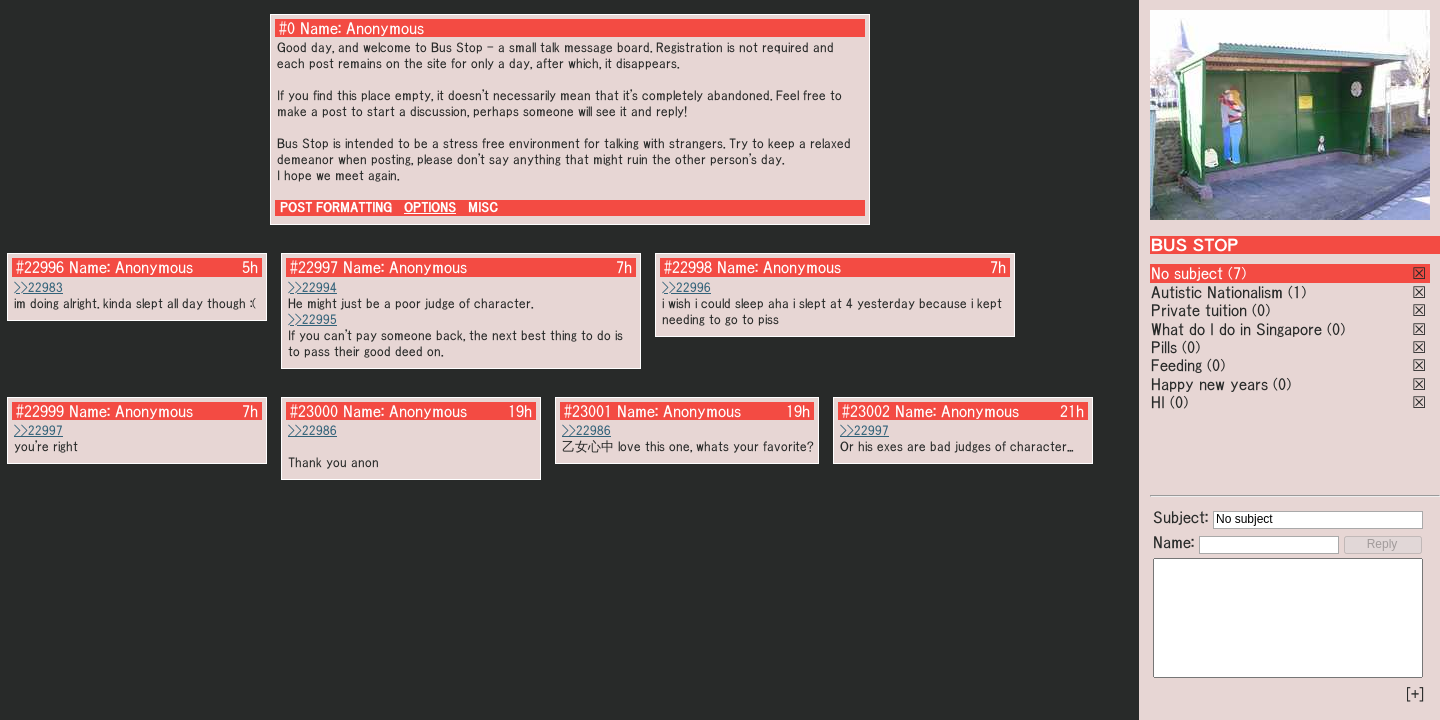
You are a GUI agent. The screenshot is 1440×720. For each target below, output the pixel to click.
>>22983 (38, 287)
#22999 (40, 411)
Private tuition (1199, 310)
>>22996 (686, 287)
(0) (1261, 310)
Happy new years (1209, 384)
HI (1158, 402)
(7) (1237, 273)
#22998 (688, 267)
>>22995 (312, 319)
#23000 (314, 411)
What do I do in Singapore (1236, 329)
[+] (1415, 694)
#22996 (40, 267)
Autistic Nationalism (1217, 292)
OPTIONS (430, 207)
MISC (483, 207)
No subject (1189, 273)
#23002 (866, 411)
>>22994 (312, 287)
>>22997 (38, 430)
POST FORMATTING (336, 207)
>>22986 (312, 430)
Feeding (1176, 365)
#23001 (588, 411)
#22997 (314, 267)
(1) (1297, 292)
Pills (1164, 347)
